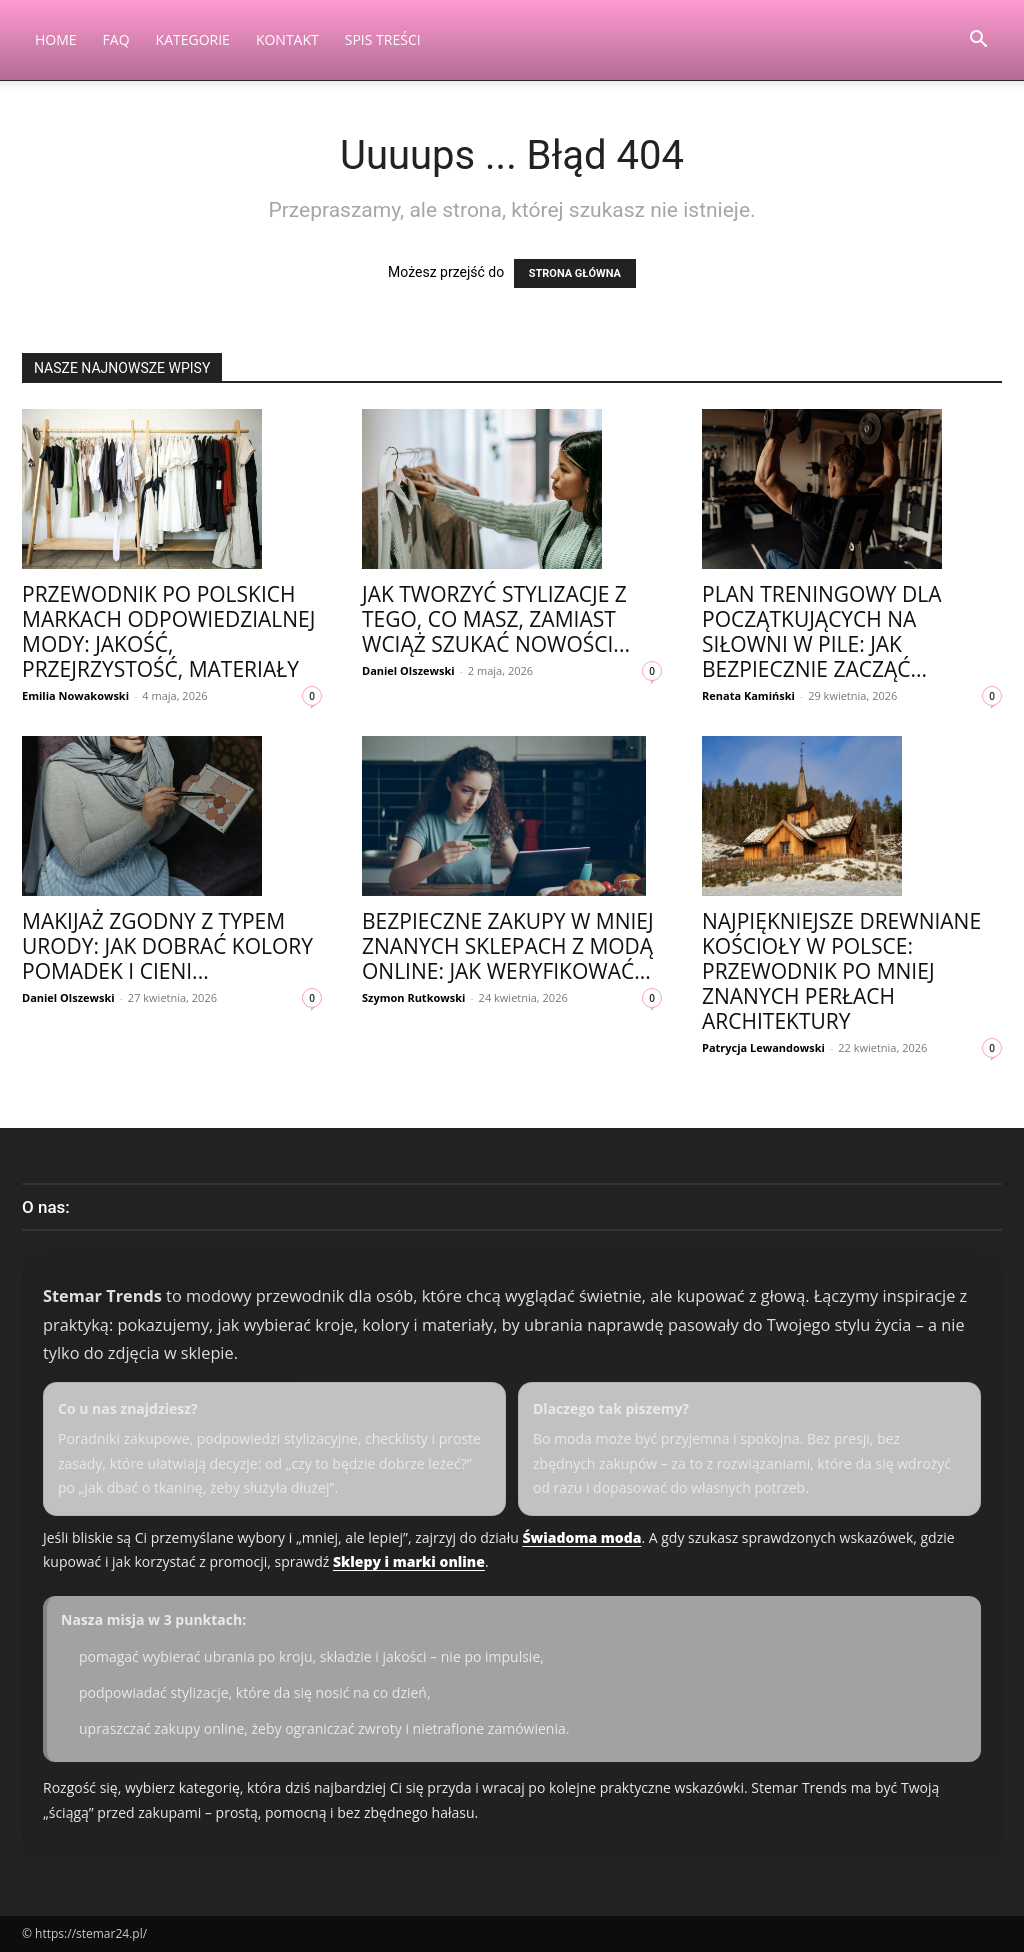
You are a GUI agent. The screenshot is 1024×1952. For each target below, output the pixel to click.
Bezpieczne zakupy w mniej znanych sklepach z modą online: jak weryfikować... (508, 946)
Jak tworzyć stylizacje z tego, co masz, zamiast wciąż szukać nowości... (496, 619)
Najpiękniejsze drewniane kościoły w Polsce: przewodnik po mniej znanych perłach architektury (841, 971)
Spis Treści (383, 39)
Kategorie (193, 39)
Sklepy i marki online (409, 1561)
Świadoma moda (581, 1537)
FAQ (116, 39)
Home (56, 39)
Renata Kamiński (748, 695)
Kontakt (287, 39)
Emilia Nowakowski (75, 695)
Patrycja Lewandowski (763, 1047)
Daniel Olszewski (408, 670)
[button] (978, 41)
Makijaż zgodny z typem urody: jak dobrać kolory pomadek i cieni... (167, 946)
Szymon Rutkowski (413, 997)
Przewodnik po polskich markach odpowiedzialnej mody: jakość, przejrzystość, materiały (168, 631)
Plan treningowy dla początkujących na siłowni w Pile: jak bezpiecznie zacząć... (822, 631)
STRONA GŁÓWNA (575, 273)
